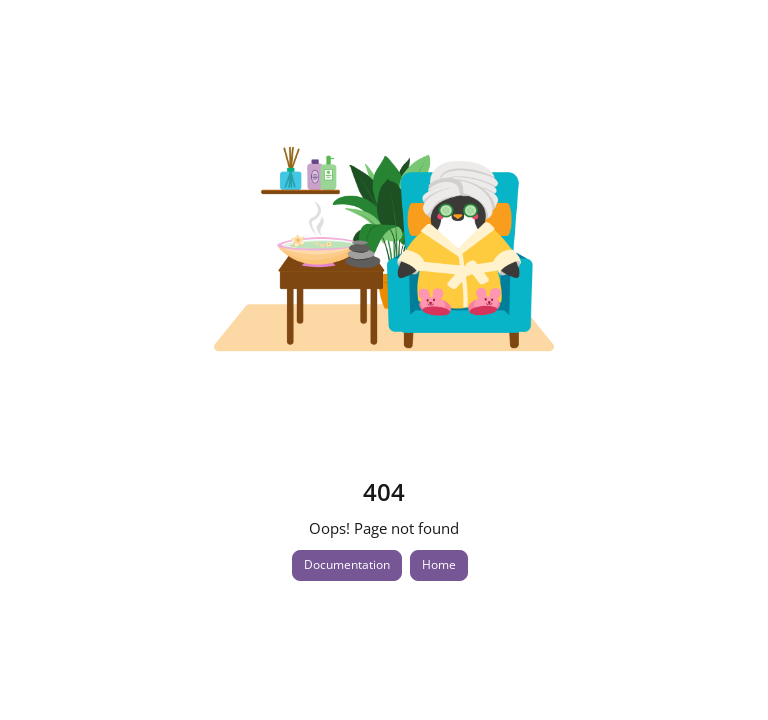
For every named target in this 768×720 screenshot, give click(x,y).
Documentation (347, 564)
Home (439, 564)
